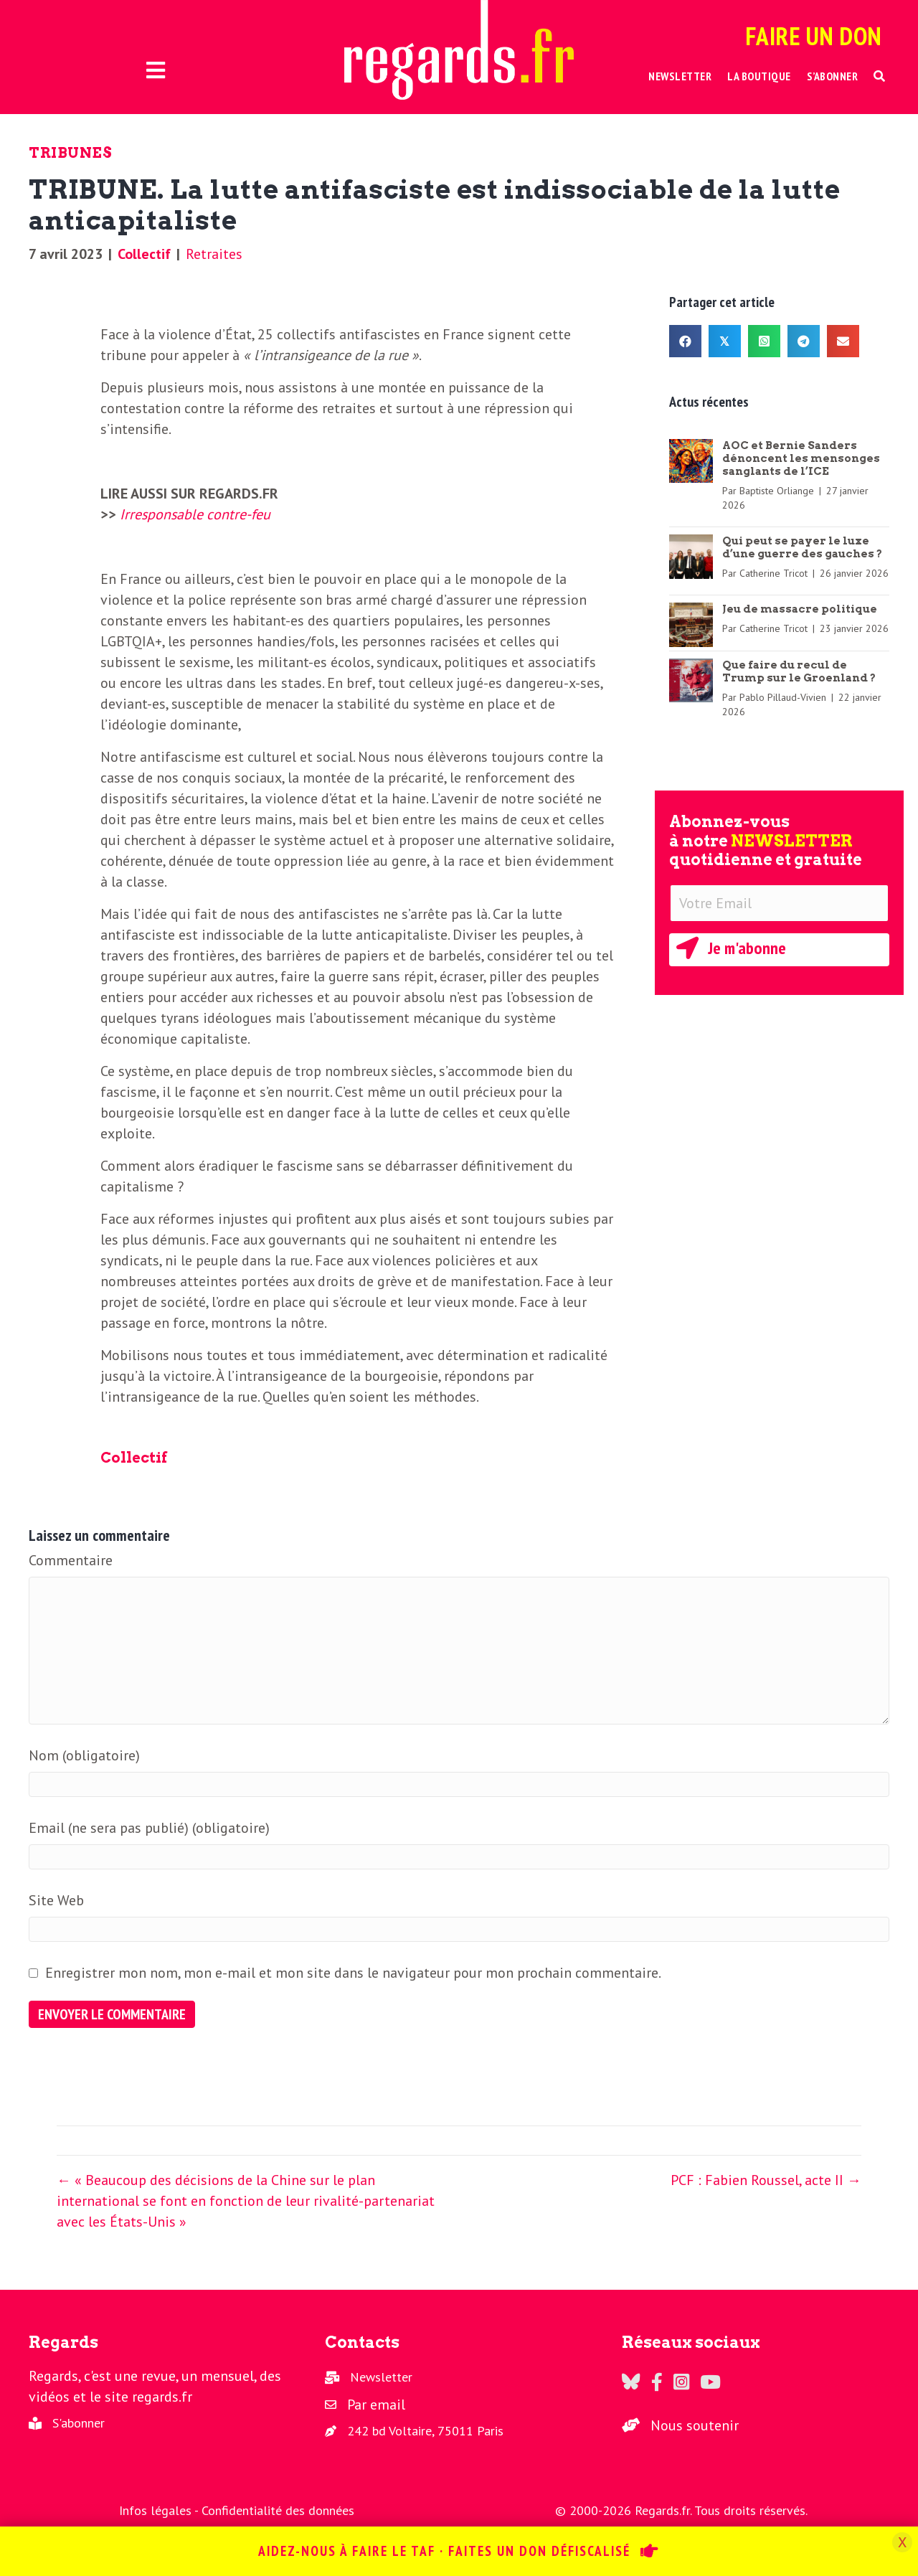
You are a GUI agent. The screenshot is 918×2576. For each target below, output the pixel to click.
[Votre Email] (779, 903)
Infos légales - (160, 2510)
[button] (879, 76)
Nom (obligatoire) (84, 1755)
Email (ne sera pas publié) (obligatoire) (149, 1827)
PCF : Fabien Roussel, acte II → (766, 2180)
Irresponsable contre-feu (195, 514)
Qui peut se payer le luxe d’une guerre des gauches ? (802, 547)
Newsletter (381, 2377)
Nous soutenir (694, 2425)
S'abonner (78, 2423)
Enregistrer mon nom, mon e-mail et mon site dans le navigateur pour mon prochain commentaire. (353, 1972)
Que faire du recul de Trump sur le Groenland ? (799, 671)
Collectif (144, 254)
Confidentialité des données (278, 2510)
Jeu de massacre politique (799, 609)
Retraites (214, 254)
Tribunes (70, 152)
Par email (376, 2404)
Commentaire (71, 1560)
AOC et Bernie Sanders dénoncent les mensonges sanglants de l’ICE (801, 458)
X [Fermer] (902, 2542)
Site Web (56, 1900)
